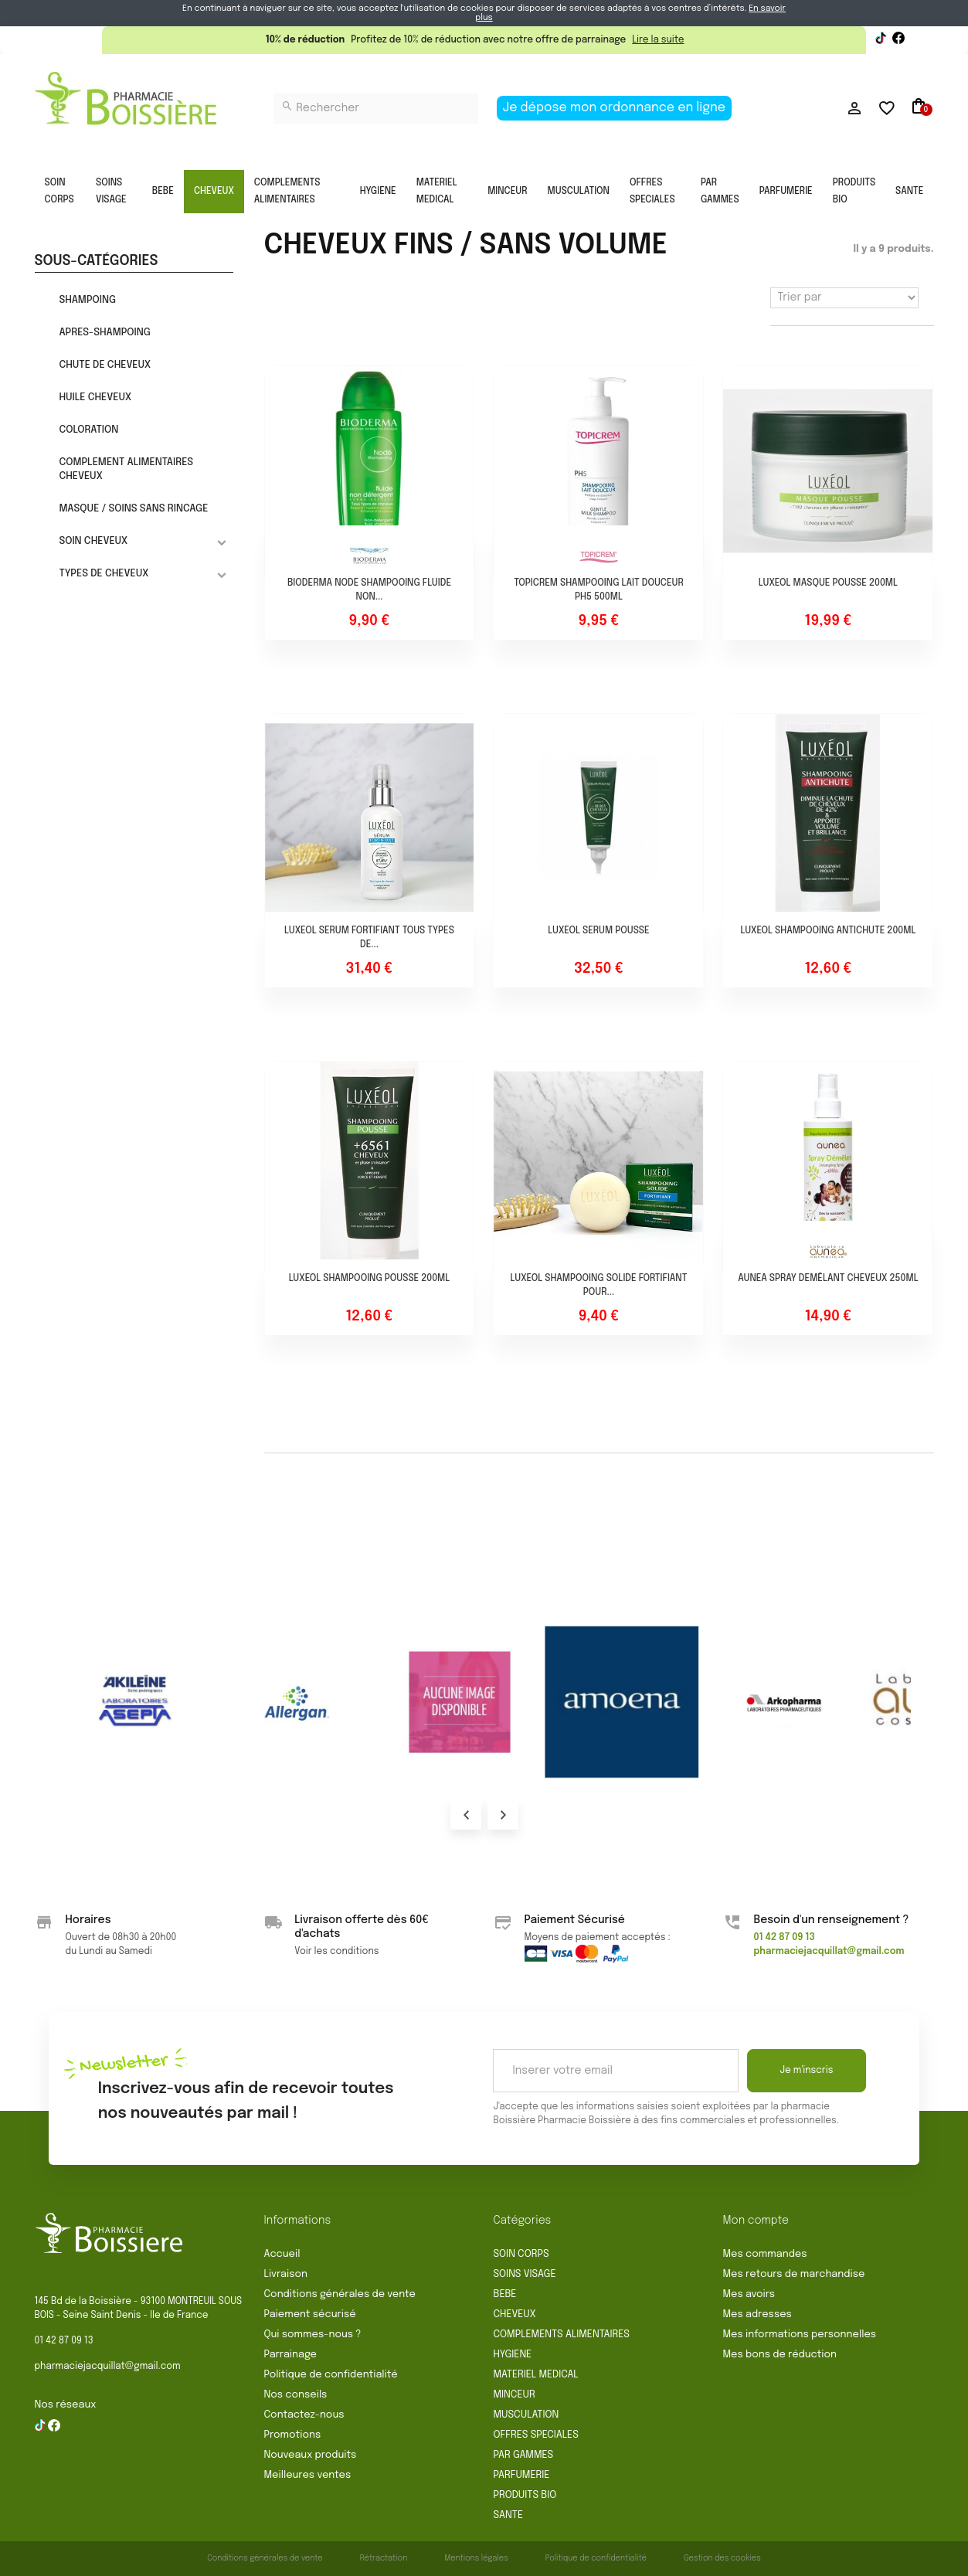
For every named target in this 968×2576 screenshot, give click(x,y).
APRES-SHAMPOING (104, 333)
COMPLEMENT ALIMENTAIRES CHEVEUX (126, 469)
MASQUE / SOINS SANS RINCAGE (133, 509)
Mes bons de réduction (780, 2355)
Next (502, 1814)
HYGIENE (378, 191)
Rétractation (384, 2558)
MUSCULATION (579, 191)
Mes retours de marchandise (794, 2274)
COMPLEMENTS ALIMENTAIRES (287, 191)
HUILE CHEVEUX (95, 398)
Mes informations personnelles (800, 2335)
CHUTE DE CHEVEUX (105, 365)
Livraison (286, 2274)
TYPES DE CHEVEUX (103, 574)
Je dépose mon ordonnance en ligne (614, 107)
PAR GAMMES (720, 191)
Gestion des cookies (722, 2558)
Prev (465, 1814)
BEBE (163, 191)
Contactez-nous (304, 2415)
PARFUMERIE (786, 191)
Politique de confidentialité (331, 2375)
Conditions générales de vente (340, 2294)
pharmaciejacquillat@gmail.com (108, 2366)
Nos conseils (296, 2395)
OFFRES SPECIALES (652, 191)
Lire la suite (658, 40)
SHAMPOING (87, 300)
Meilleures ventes (308, 2475)
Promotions (292, 2435)
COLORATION (88, 430)
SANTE (909, 191)
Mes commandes (765, 2254)
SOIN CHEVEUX (93, 541)
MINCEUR (507, 191)
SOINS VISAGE (111, 191)
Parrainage (290, 2355)
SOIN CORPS (59, 191)
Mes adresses (757, 2314)
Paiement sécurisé (310, 2314)
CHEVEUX (214, 191)
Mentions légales (476, 2558)
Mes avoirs (749, 2294)
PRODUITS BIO (854, 191)
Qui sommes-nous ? (313, 2335)
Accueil (282, 2254)
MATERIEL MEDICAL (436, 191)
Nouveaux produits (310, 2455)
